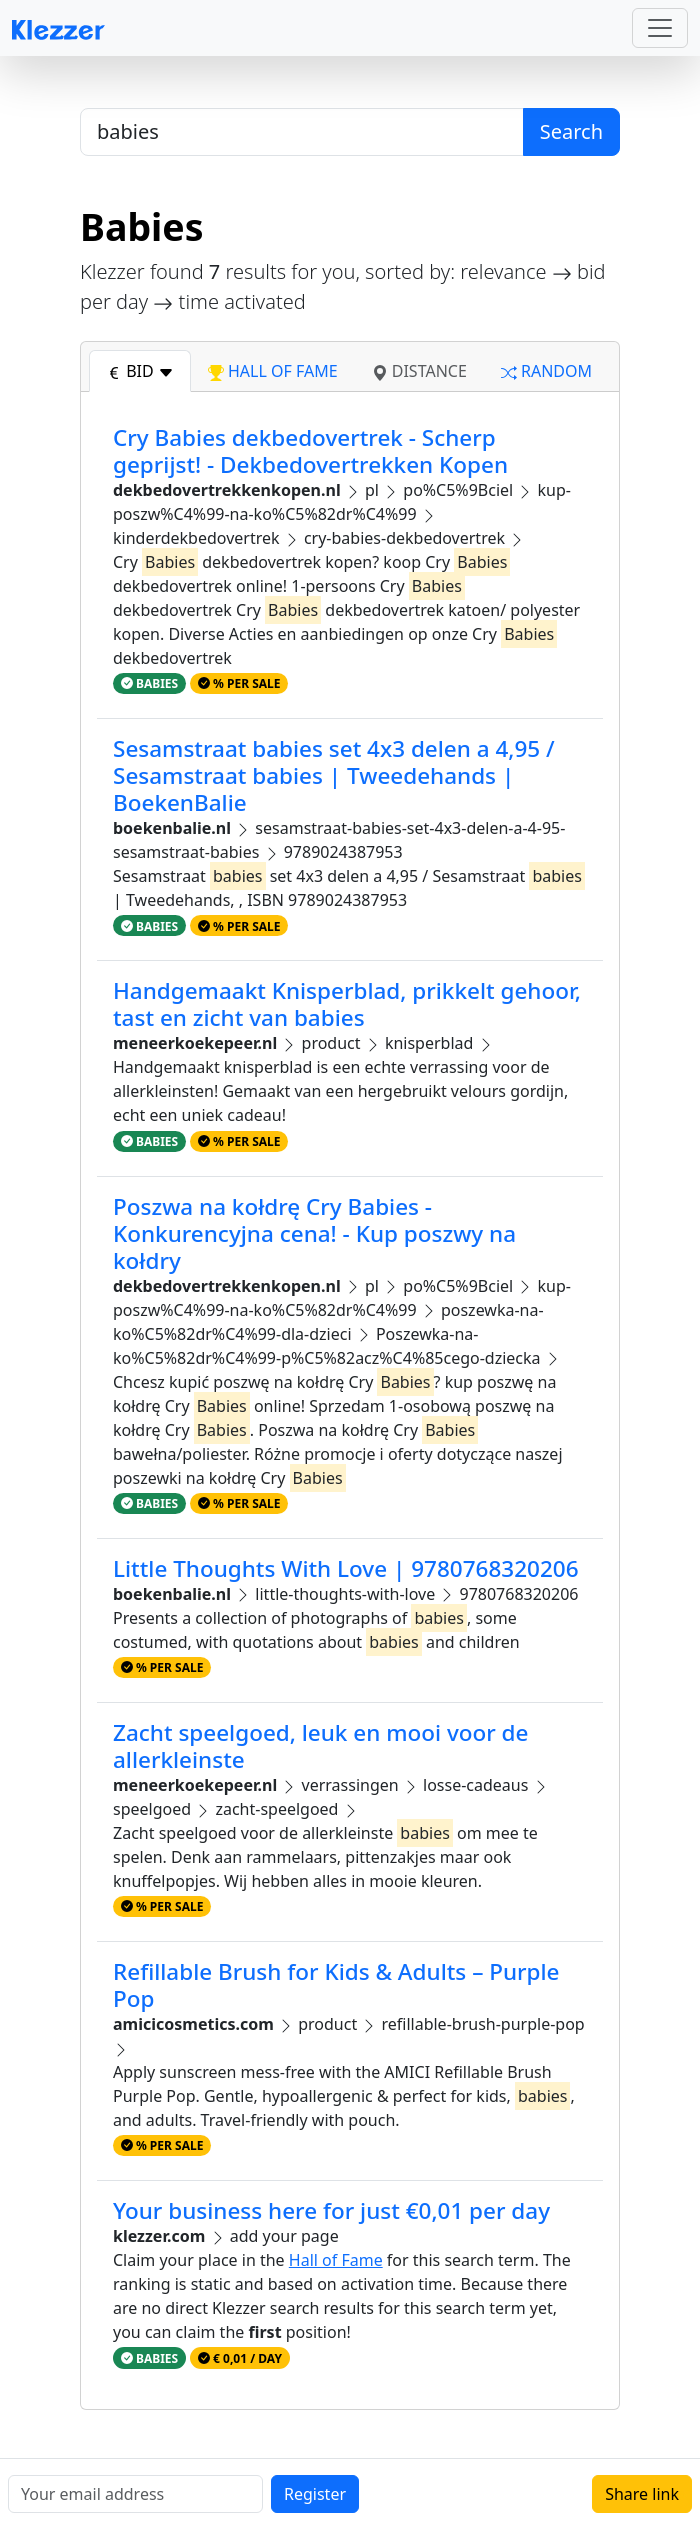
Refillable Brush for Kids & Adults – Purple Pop (336, 1985)
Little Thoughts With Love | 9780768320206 (346, 1568)
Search (571, 131)
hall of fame (273, 371)
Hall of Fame (336, 2260)
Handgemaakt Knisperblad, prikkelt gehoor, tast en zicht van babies (347, 1004)
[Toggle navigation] (660, 28)
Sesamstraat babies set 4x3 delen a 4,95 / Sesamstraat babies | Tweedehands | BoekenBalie (334, 775)
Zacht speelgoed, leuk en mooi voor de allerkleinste (320, 1746)
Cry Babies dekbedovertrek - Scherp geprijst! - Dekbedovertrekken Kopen (310, 451)
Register (315, 2494)
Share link (642, 2494)
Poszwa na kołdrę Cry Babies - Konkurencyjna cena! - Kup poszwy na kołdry (314, 1233)
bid (140, 371)
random (546, 371)
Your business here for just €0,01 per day (331, 2210)
